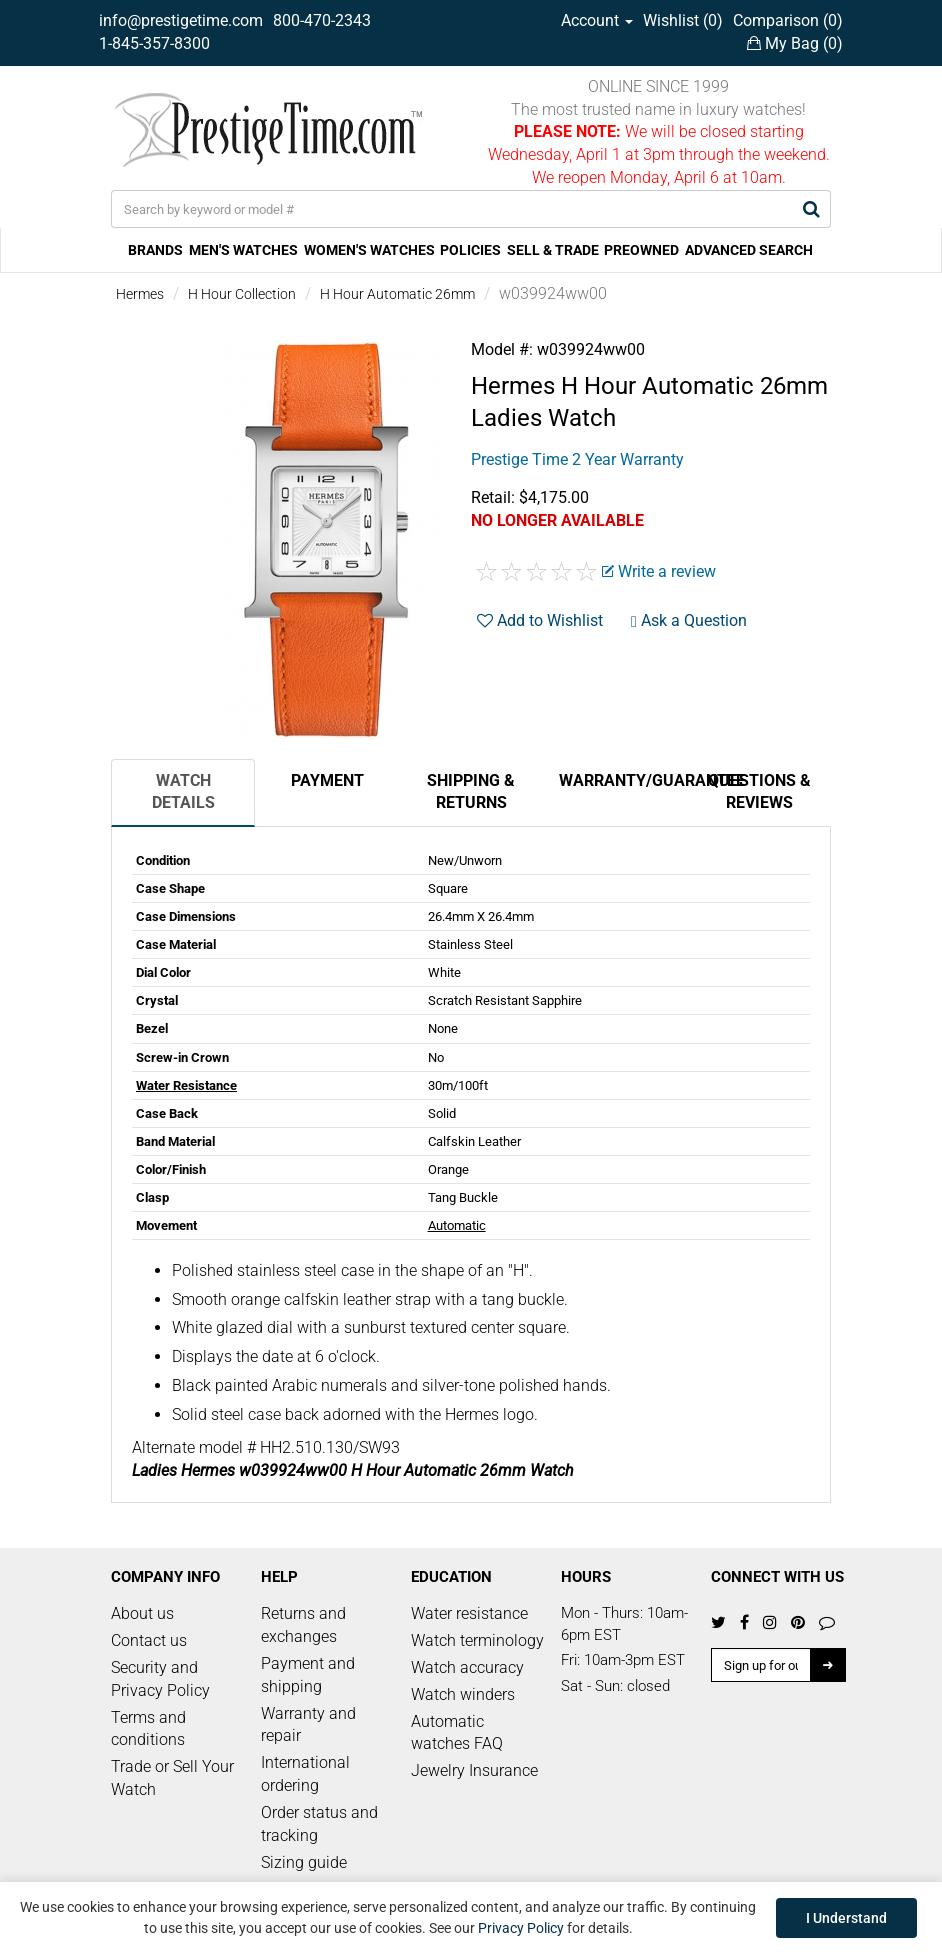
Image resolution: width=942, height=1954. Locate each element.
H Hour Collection (242, 294)
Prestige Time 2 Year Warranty (577, 459)
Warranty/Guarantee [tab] (623, 780)
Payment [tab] (327, 780)
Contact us (149, 1640)
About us (142, 1613)
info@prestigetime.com (181, 20)
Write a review (659, 571)
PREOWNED (641, 250)
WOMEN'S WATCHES (369, 250)
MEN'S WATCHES (243, 250)
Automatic (457, 1225)
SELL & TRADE (553, 250)
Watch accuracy (467, 1667)
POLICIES (470, 250)
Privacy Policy (521, 1928)
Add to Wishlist (540, 620)
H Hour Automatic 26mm (397, 294)
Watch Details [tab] (183, 792)
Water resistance (469, 1613)
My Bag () (795, 43)
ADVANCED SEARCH (749, 250)
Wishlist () (683, 20)
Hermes (140, 294)
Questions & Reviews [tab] (759, 792)
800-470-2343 (322, 20)
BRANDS (155, 250)
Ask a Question (689, 620)
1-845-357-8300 (154, 43)
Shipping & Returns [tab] (471, 792)
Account (597, 20)
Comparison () (788, 20)
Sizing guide (304, 1862)
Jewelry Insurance (474, 1770)
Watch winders (463, 1694)
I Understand (846, 1918)
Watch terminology (477, 1640)
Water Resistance (186, 1085)
